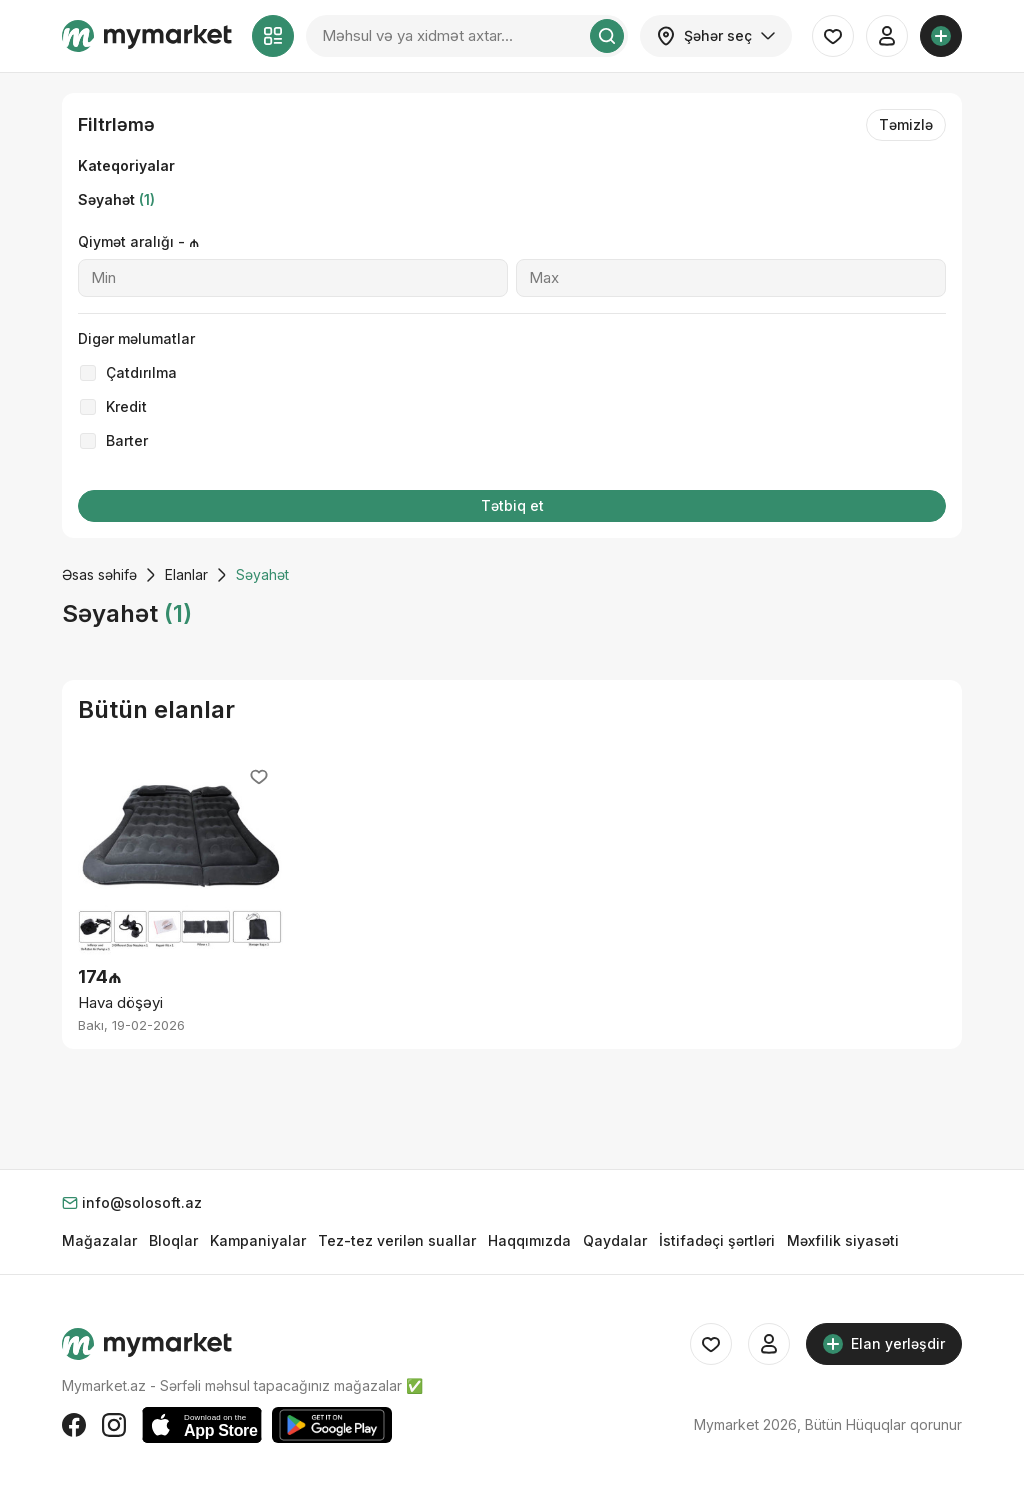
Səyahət (116, 199)
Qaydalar (615, 1240)
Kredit (126, 406)
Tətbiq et (512, 505)
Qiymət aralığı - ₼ (138, 241)
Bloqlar (173, 1240)
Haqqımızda (529, 1240)
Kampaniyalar (258, 1240)
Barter (127, 440)
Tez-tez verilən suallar (397, 1240)
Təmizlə (906, 124)
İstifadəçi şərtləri (717, 1240)
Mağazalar (99, 1240)
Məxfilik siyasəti (843, 1240)
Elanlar (186, 574)
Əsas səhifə (99, 574)
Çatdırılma (141, 372)
